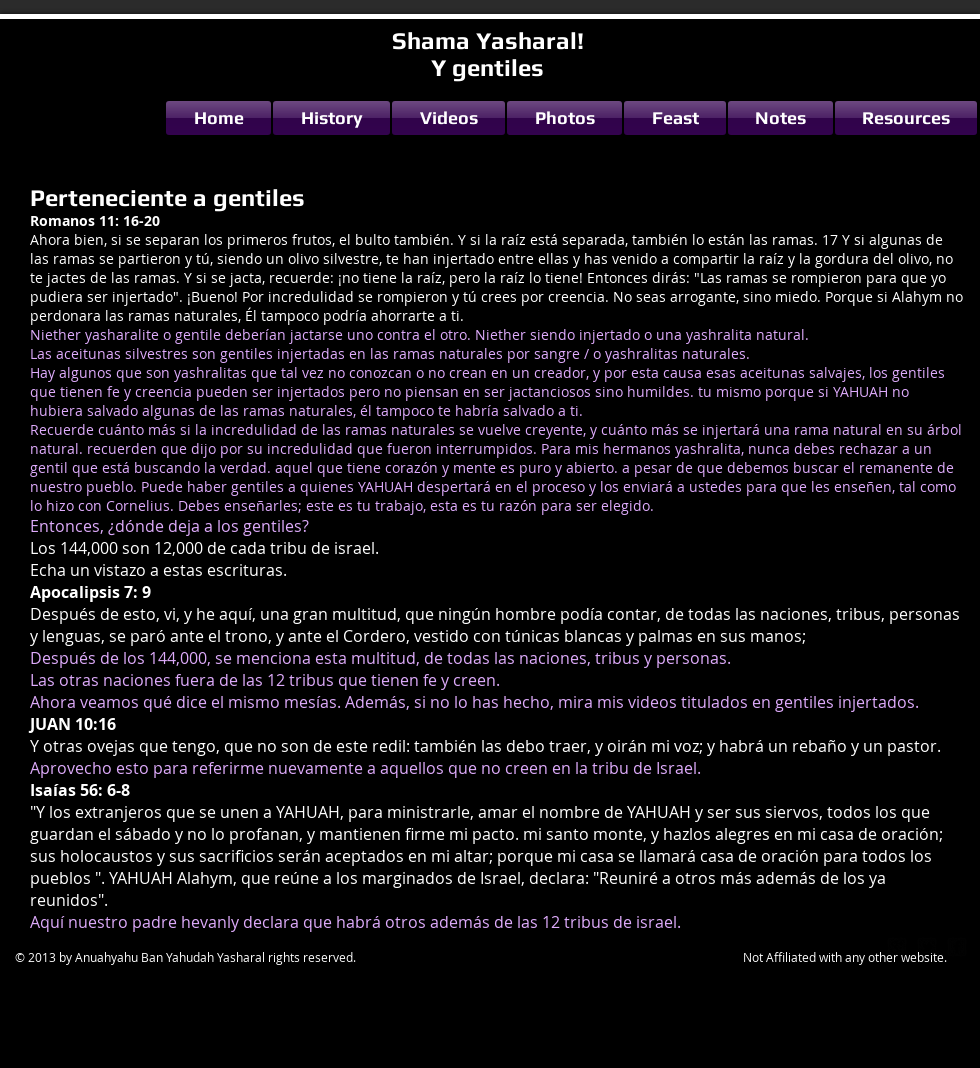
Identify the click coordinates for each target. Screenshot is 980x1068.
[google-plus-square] (897, 947)
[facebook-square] (957, 947)
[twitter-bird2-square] (927, 947)
